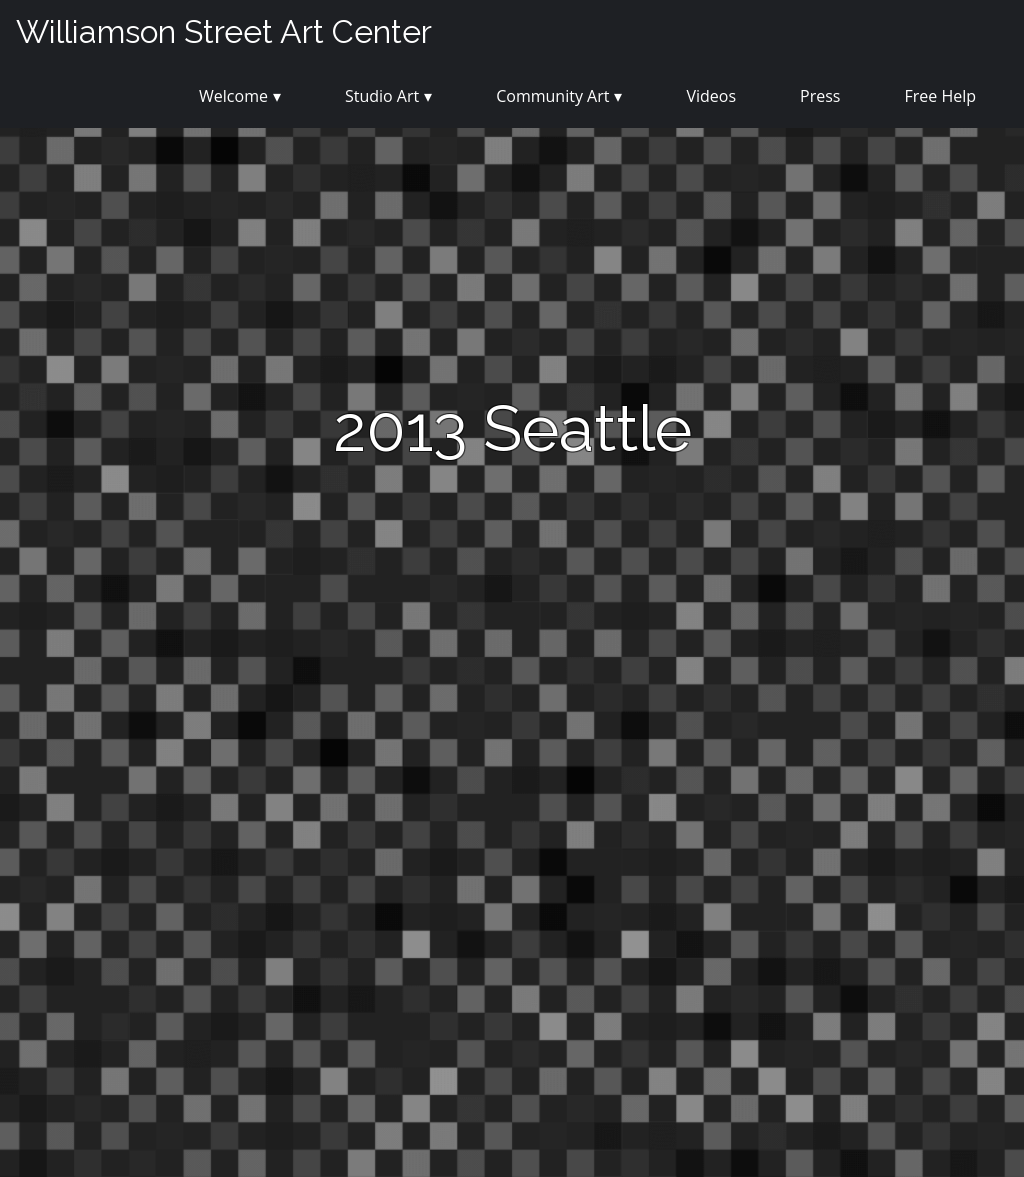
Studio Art (382, 96)
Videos (711, 96)
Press (820, 96)
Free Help (940, 96)
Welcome (233, 96)
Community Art (552, 96)
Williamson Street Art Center (224, 31)
